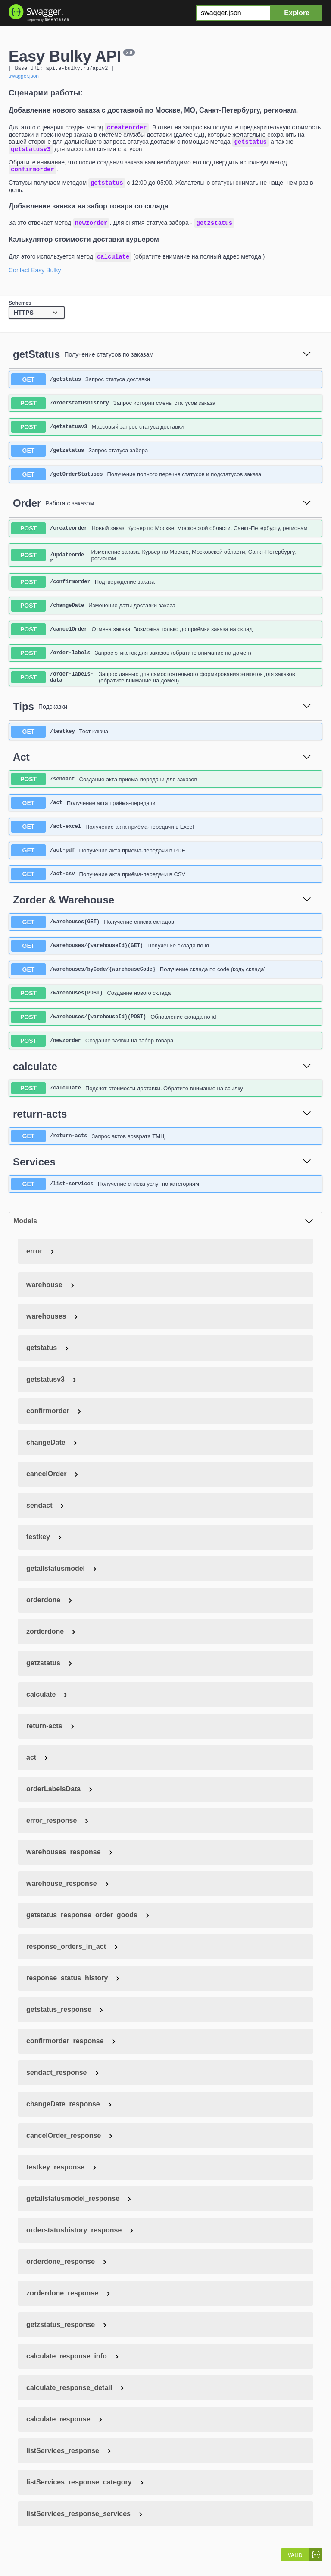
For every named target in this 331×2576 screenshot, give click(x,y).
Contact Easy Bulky (35, 277)
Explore (296, 12)
